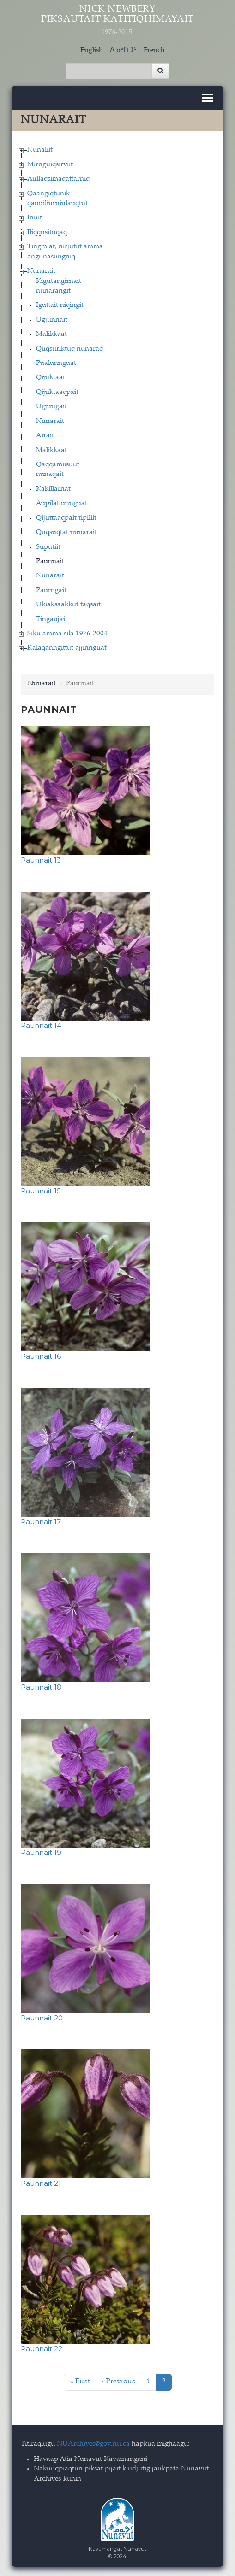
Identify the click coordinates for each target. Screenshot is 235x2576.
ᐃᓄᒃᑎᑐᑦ (123, 50)
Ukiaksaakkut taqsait (68, 604)
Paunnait (50, 561)
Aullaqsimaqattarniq (58, 179)
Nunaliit (40, 150)
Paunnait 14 (41, 1025)
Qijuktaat (50, 377)
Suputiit (48, 547)
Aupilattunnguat (61, 503)
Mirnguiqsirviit (50, 164)
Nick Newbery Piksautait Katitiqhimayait (117, 20)
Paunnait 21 (41, 2183)
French (154, 50)
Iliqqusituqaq (47, 232)
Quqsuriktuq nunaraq (69, 349)
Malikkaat (51, 334)
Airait (45, 435)
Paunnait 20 (42, 2017)
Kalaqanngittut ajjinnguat (67, 648)
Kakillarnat (53, 489)
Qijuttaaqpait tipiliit (66, 518)
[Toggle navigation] (207, 98)
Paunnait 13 (41, 860)
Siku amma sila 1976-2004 (67, 633)
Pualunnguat (56, 363)
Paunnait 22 (41, 2348)
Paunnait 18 (41, 1687)
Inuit (34, 217)
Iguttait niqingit (60, 305)
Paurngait (51, 590)
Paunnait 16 (41, 1356)
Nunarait (41, 271)
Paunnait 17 (41, 1521)
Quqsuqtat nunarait (66, 532)
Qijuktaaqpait (57, 392)
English (91, 50)
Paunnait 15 (41, 1190)
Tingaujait (51, 619)
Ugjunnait (51, 320)
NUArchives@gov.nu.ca (93, 2444)
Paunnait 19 (41, 1852)
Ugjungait (51, 406)
